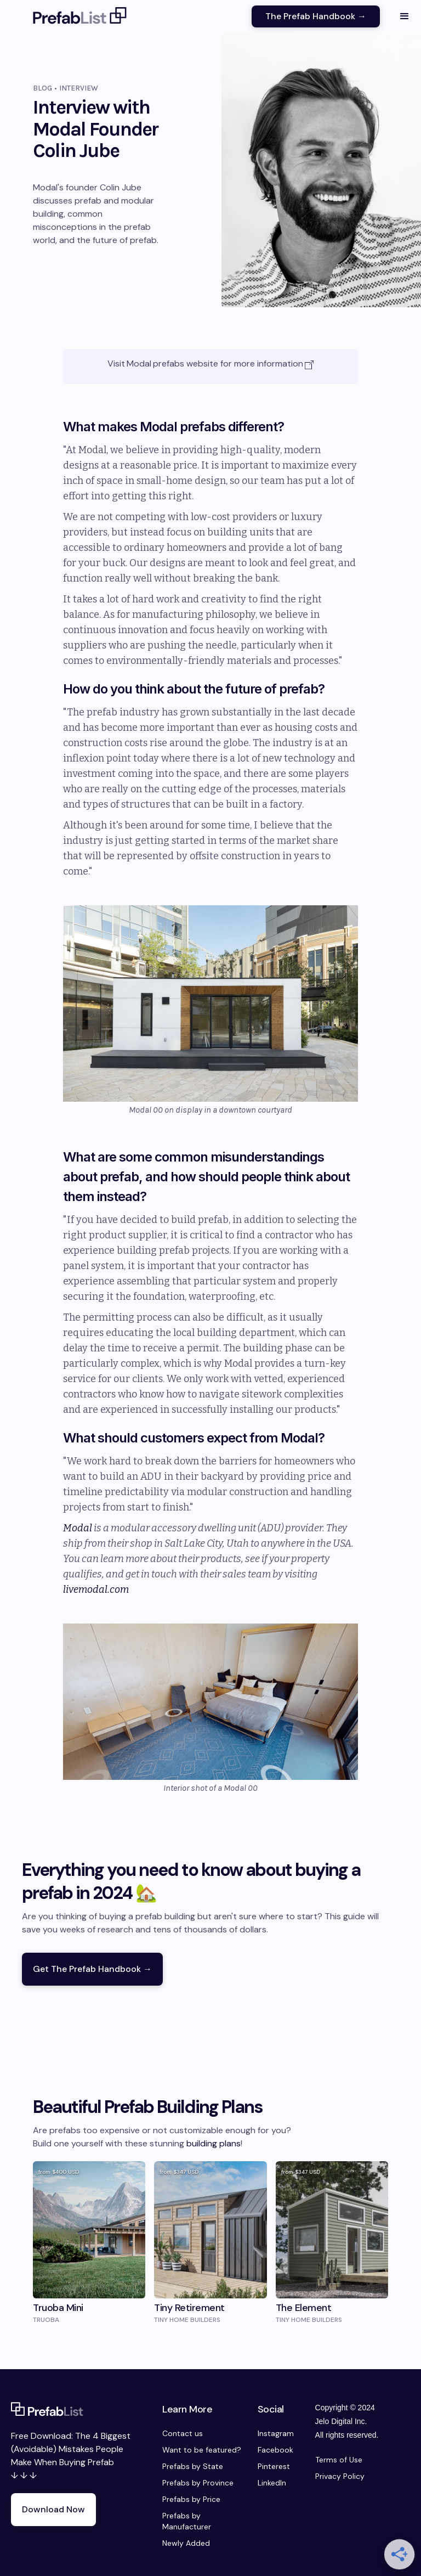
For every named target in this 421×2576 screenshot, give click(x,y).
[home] (80, 16)
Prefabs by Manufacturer (186, 2521)
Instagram (276, 2433)
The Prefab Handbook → (315, 16)
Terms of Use (338, 2460)
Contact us (182, 2433)
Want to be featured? (201, 2450)
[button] (404, 16)
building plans (213, 2143)
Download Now (53, 2509)
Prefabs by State (192, 2466)
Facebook (275, 2450)
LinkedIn (272, 2483)
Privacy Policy (340, 2476)
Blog (42, 88)
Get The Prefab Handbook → (92, 1969)
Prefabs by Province (198, 2483)
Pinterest (274, 2466)
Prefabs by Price (191, 2499)
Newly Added (186, 2543)
